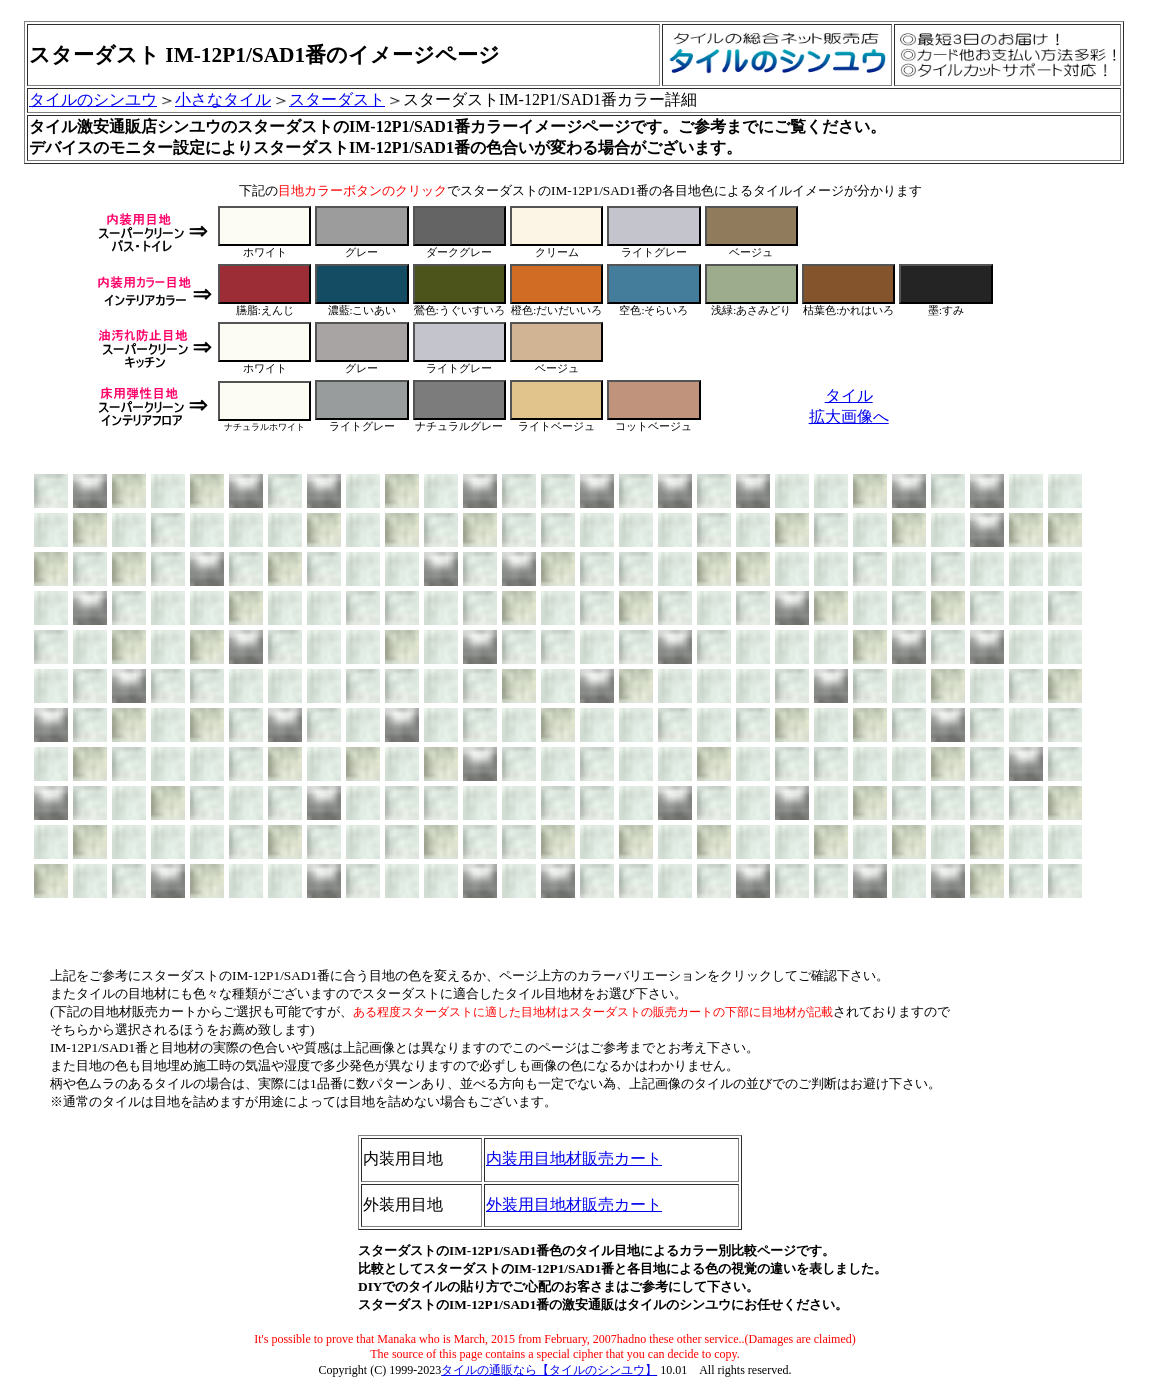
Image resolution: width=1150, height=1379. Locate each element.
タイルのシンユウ (93, 99)
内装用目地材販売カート (574, 1158)
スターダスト (337, 99)
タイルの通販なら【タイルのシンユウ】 (549, 1370)
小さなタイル (223, 99)
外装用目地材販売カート (574, 1204)
